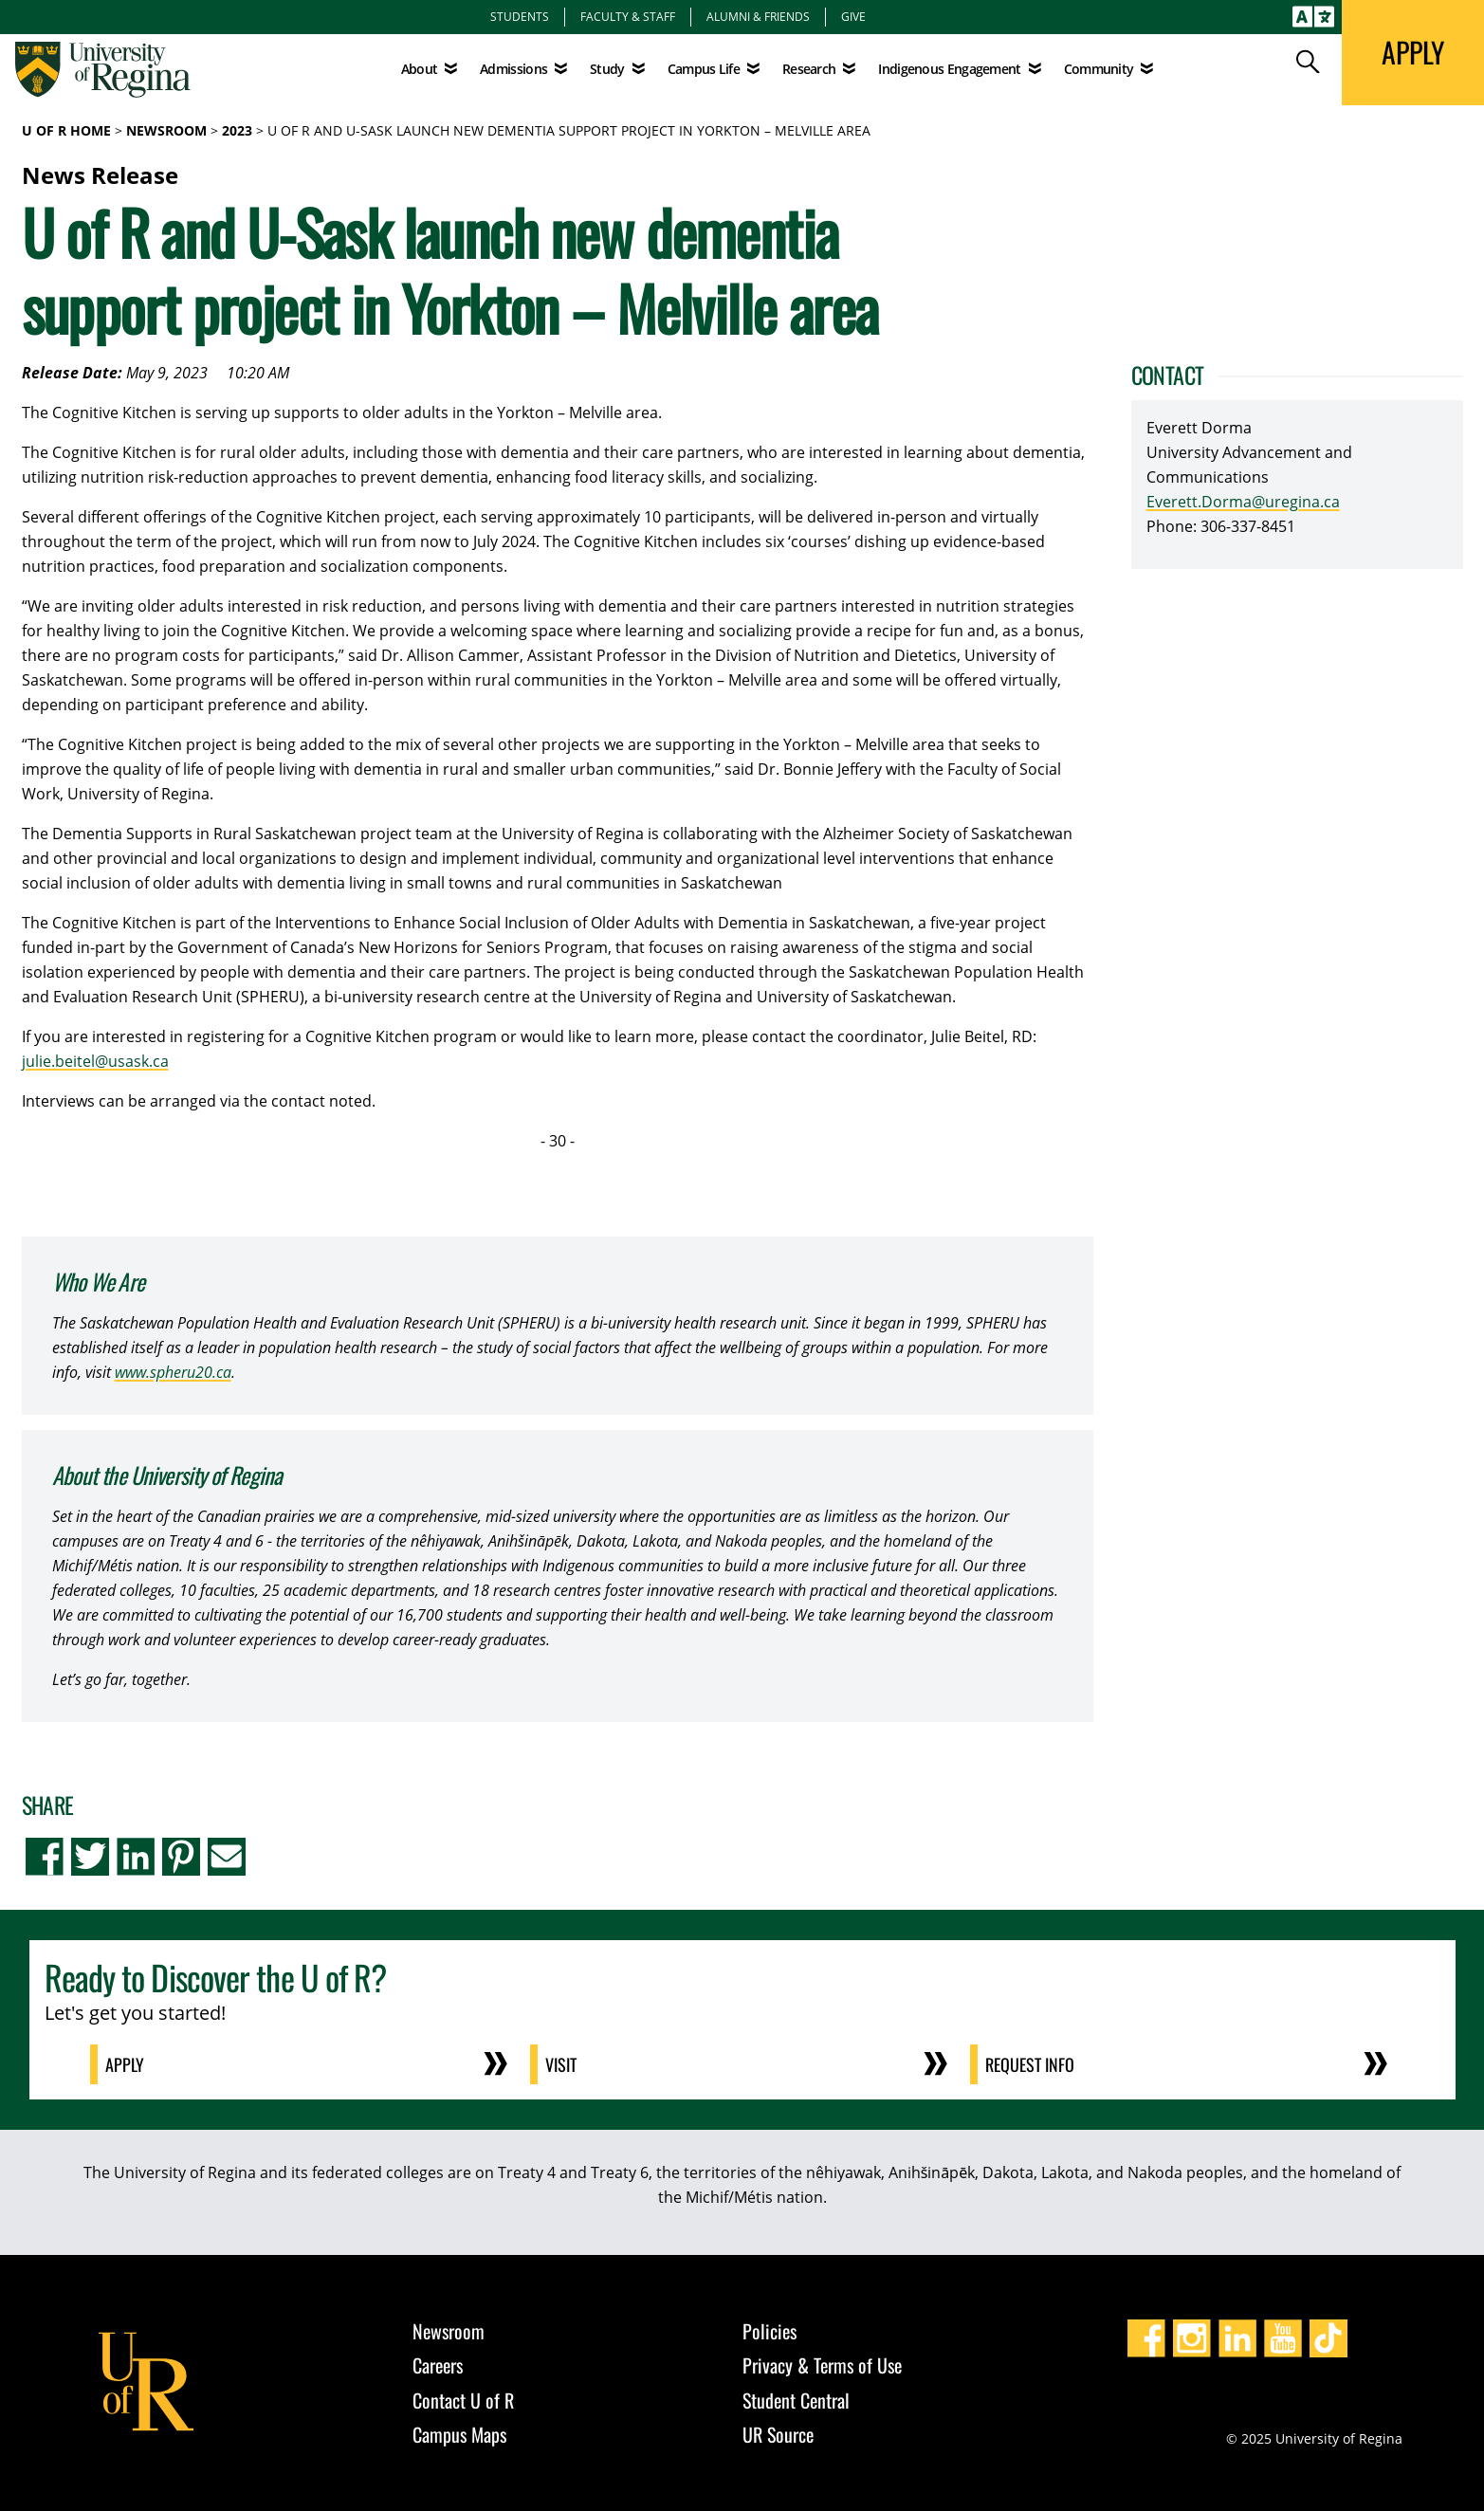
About (419, 69)
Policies (769, 2331)
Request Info (1029, 2064)
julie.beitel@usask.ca (95, 1061)
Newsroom (166, 130)
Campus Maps (459, 2434)
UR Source (778, 2434)
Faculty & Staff (627, 16)
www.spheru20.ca (173, 1372)
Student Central (796, 2400)
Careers (437, 2365)
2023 (237, 130)
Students (519, 16)
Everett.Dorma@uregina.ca (1243, 501)
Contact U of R (463, 2400)
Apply (124, 2064)
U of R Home (66, 130)
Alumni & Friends (758, 16)
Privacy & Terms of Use (822, 2365)
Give (853, 16)
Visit (561, 2064)
